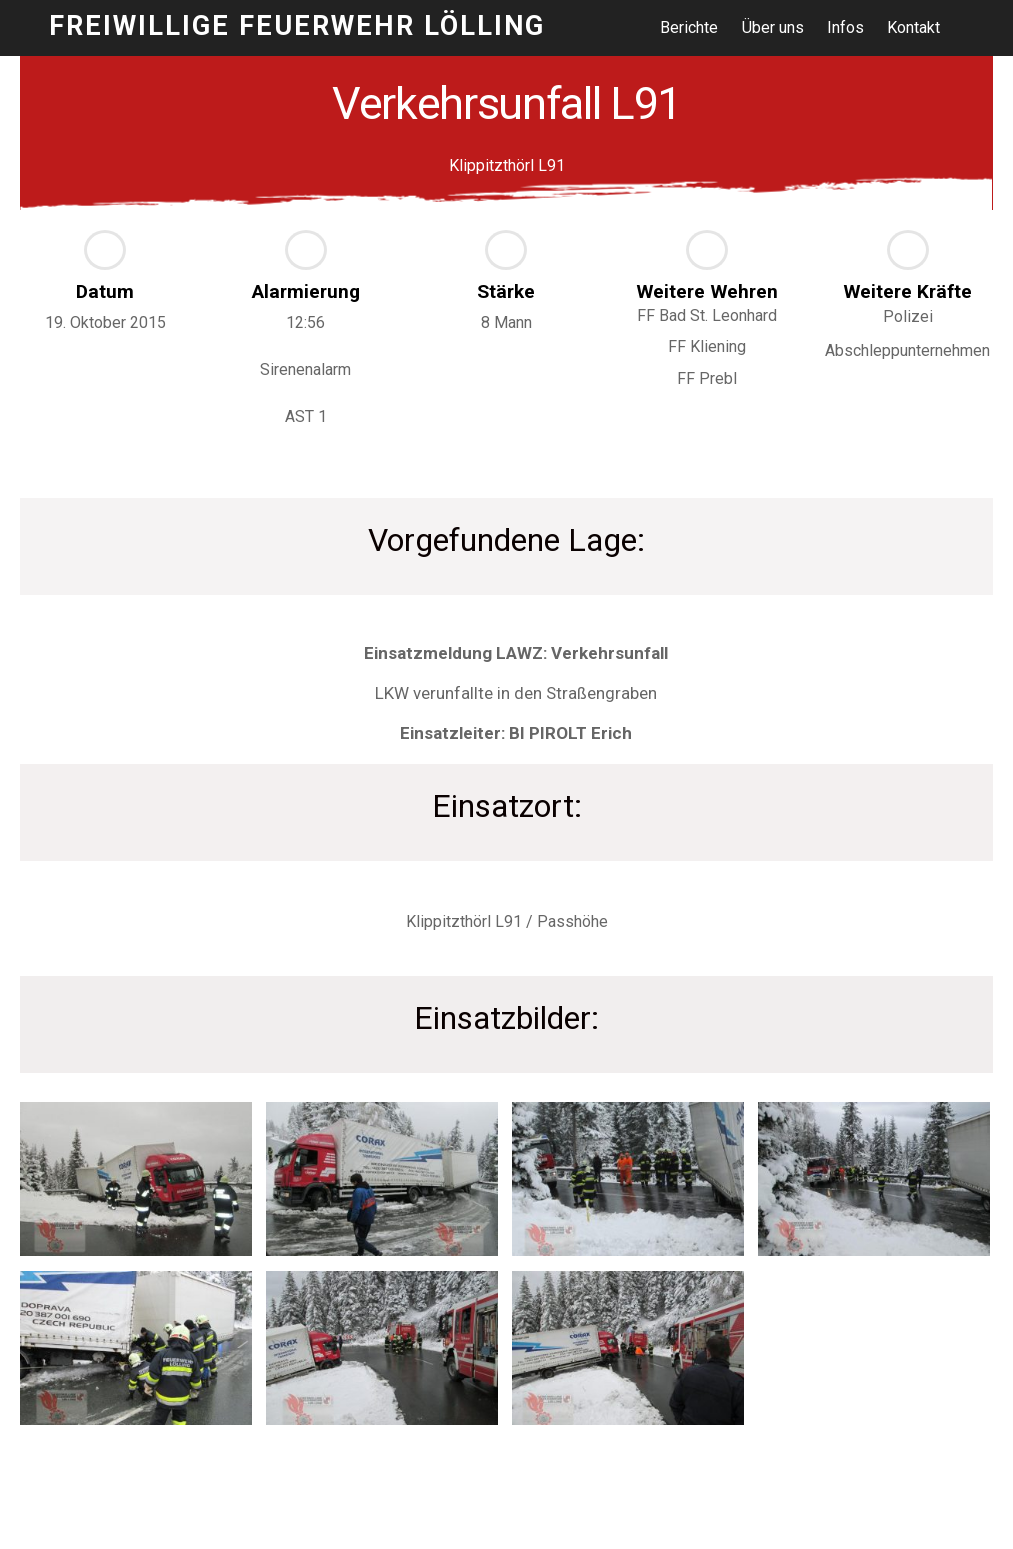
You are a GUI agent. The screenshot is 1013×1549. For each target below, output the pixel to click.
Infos (846, 27)
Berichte (690, 27)
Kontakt (914, 27)
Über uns (773, 27)
